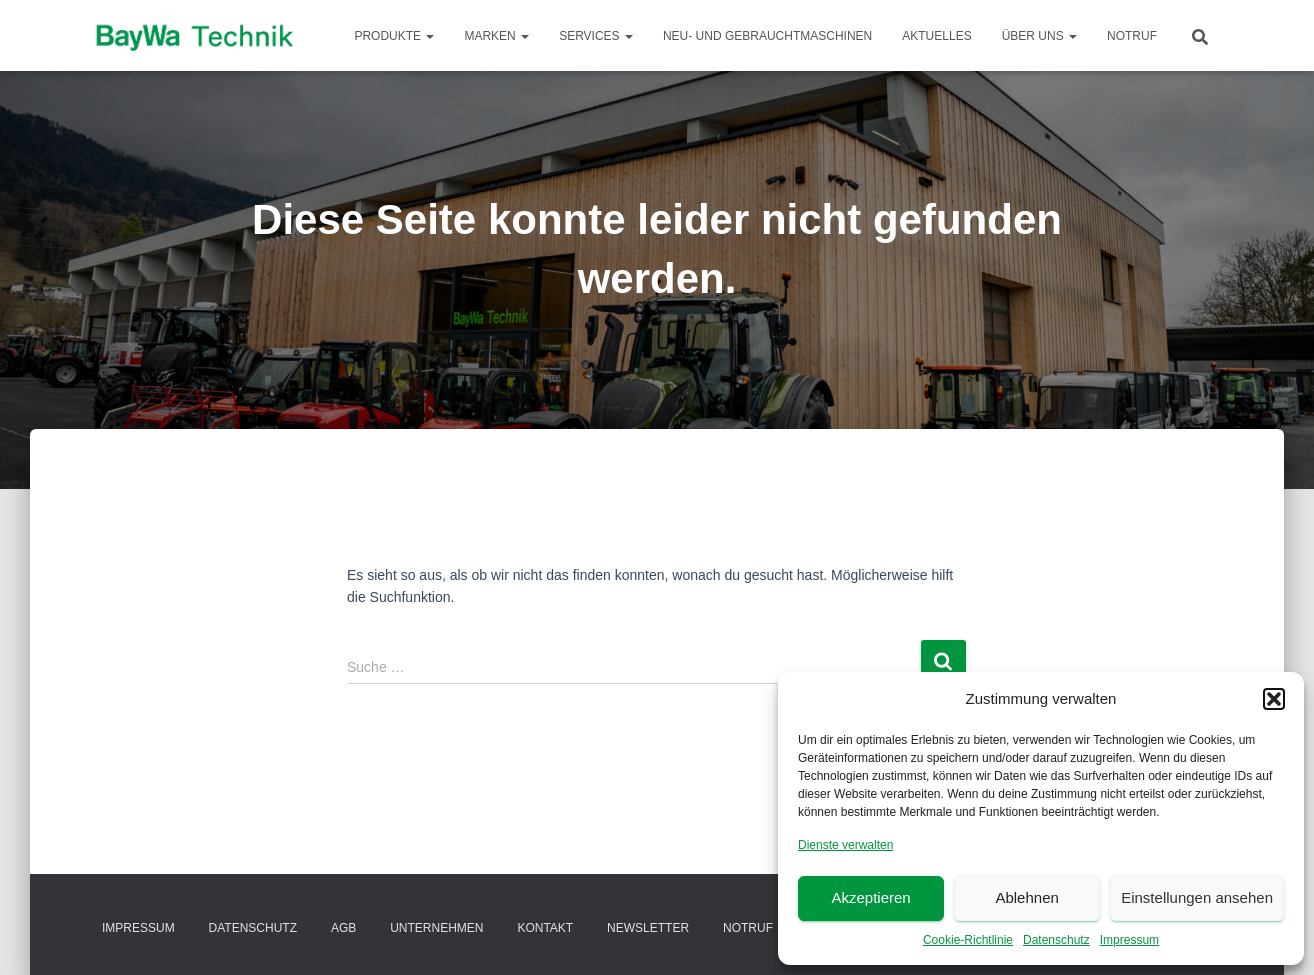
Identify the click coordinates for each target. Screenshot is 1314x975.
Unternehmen (436, 928)
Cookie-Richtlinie (968, 940)
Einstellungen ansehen (1197, 897)
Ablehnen (1026, 897)
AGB (343, 928)
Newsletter (648, 928)
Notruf (1132, 36)
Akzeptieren (870, 897)
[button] (1274, 699)
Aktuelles (936, 36)
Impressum (1129, 940)
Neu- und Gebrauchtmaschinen (767, 36)
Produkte (394, 36)
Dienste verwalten (845, 845)
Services (596, 36)
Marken (496, 36)
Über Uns (1039, 36)
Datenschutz (1056, 940)
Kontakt (545, 928)
